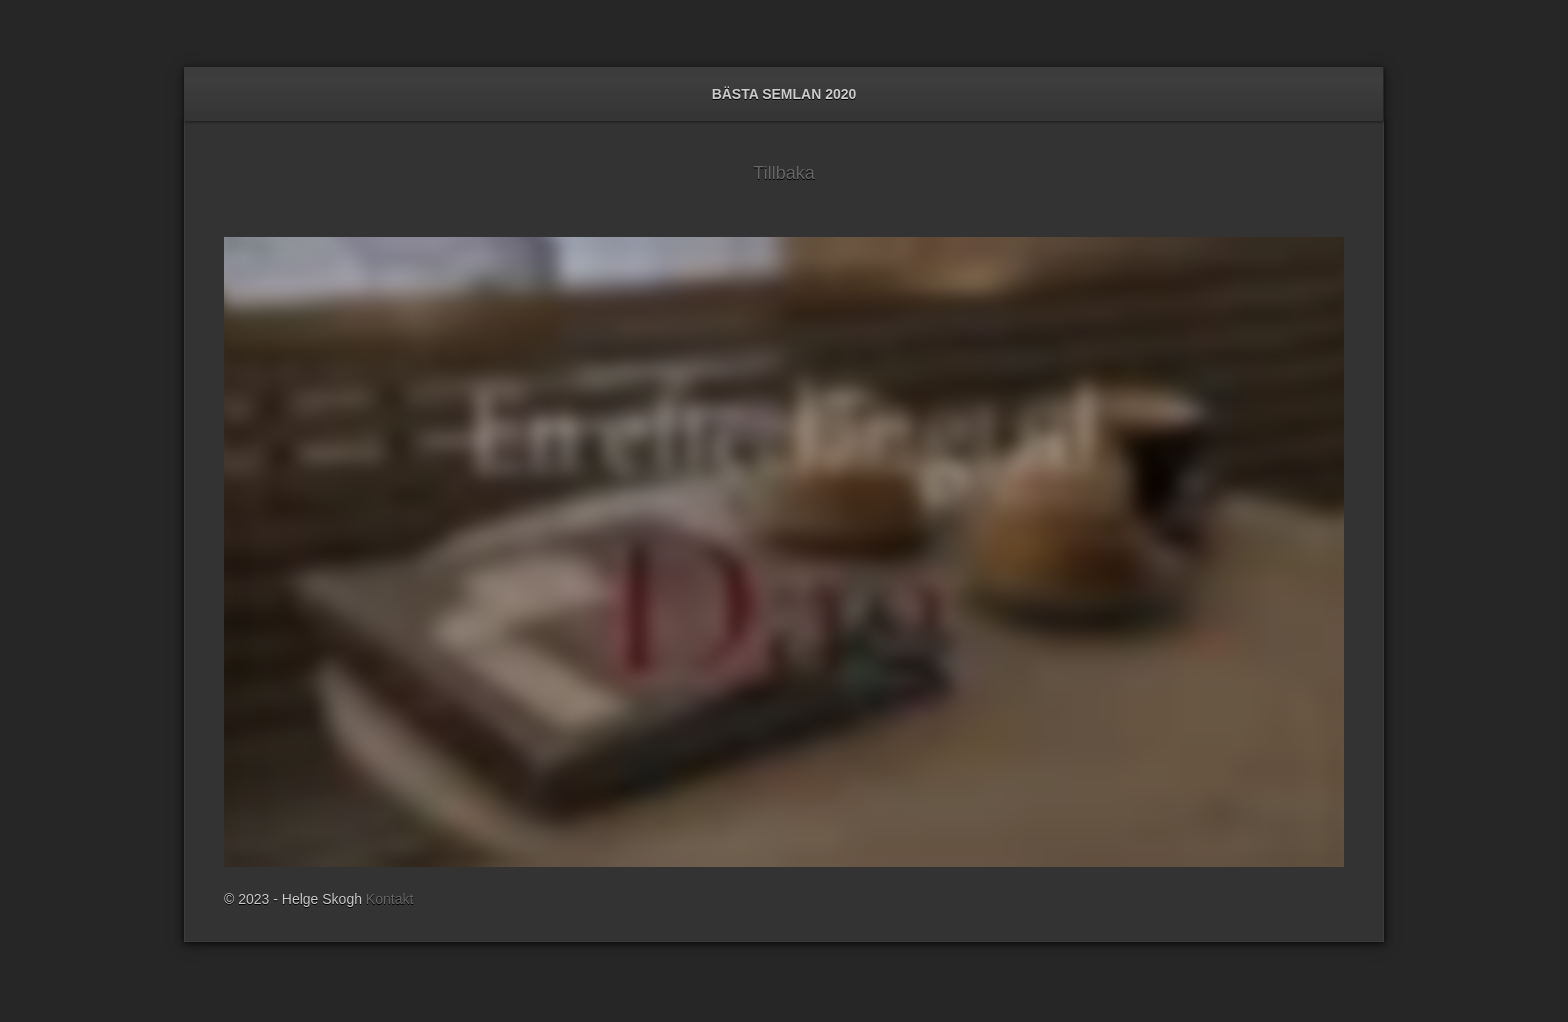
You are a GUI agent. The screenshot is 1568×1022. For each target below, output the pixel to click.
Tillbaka (783, 173)
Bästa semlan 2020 (784, 94)
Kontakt (389, 899)
